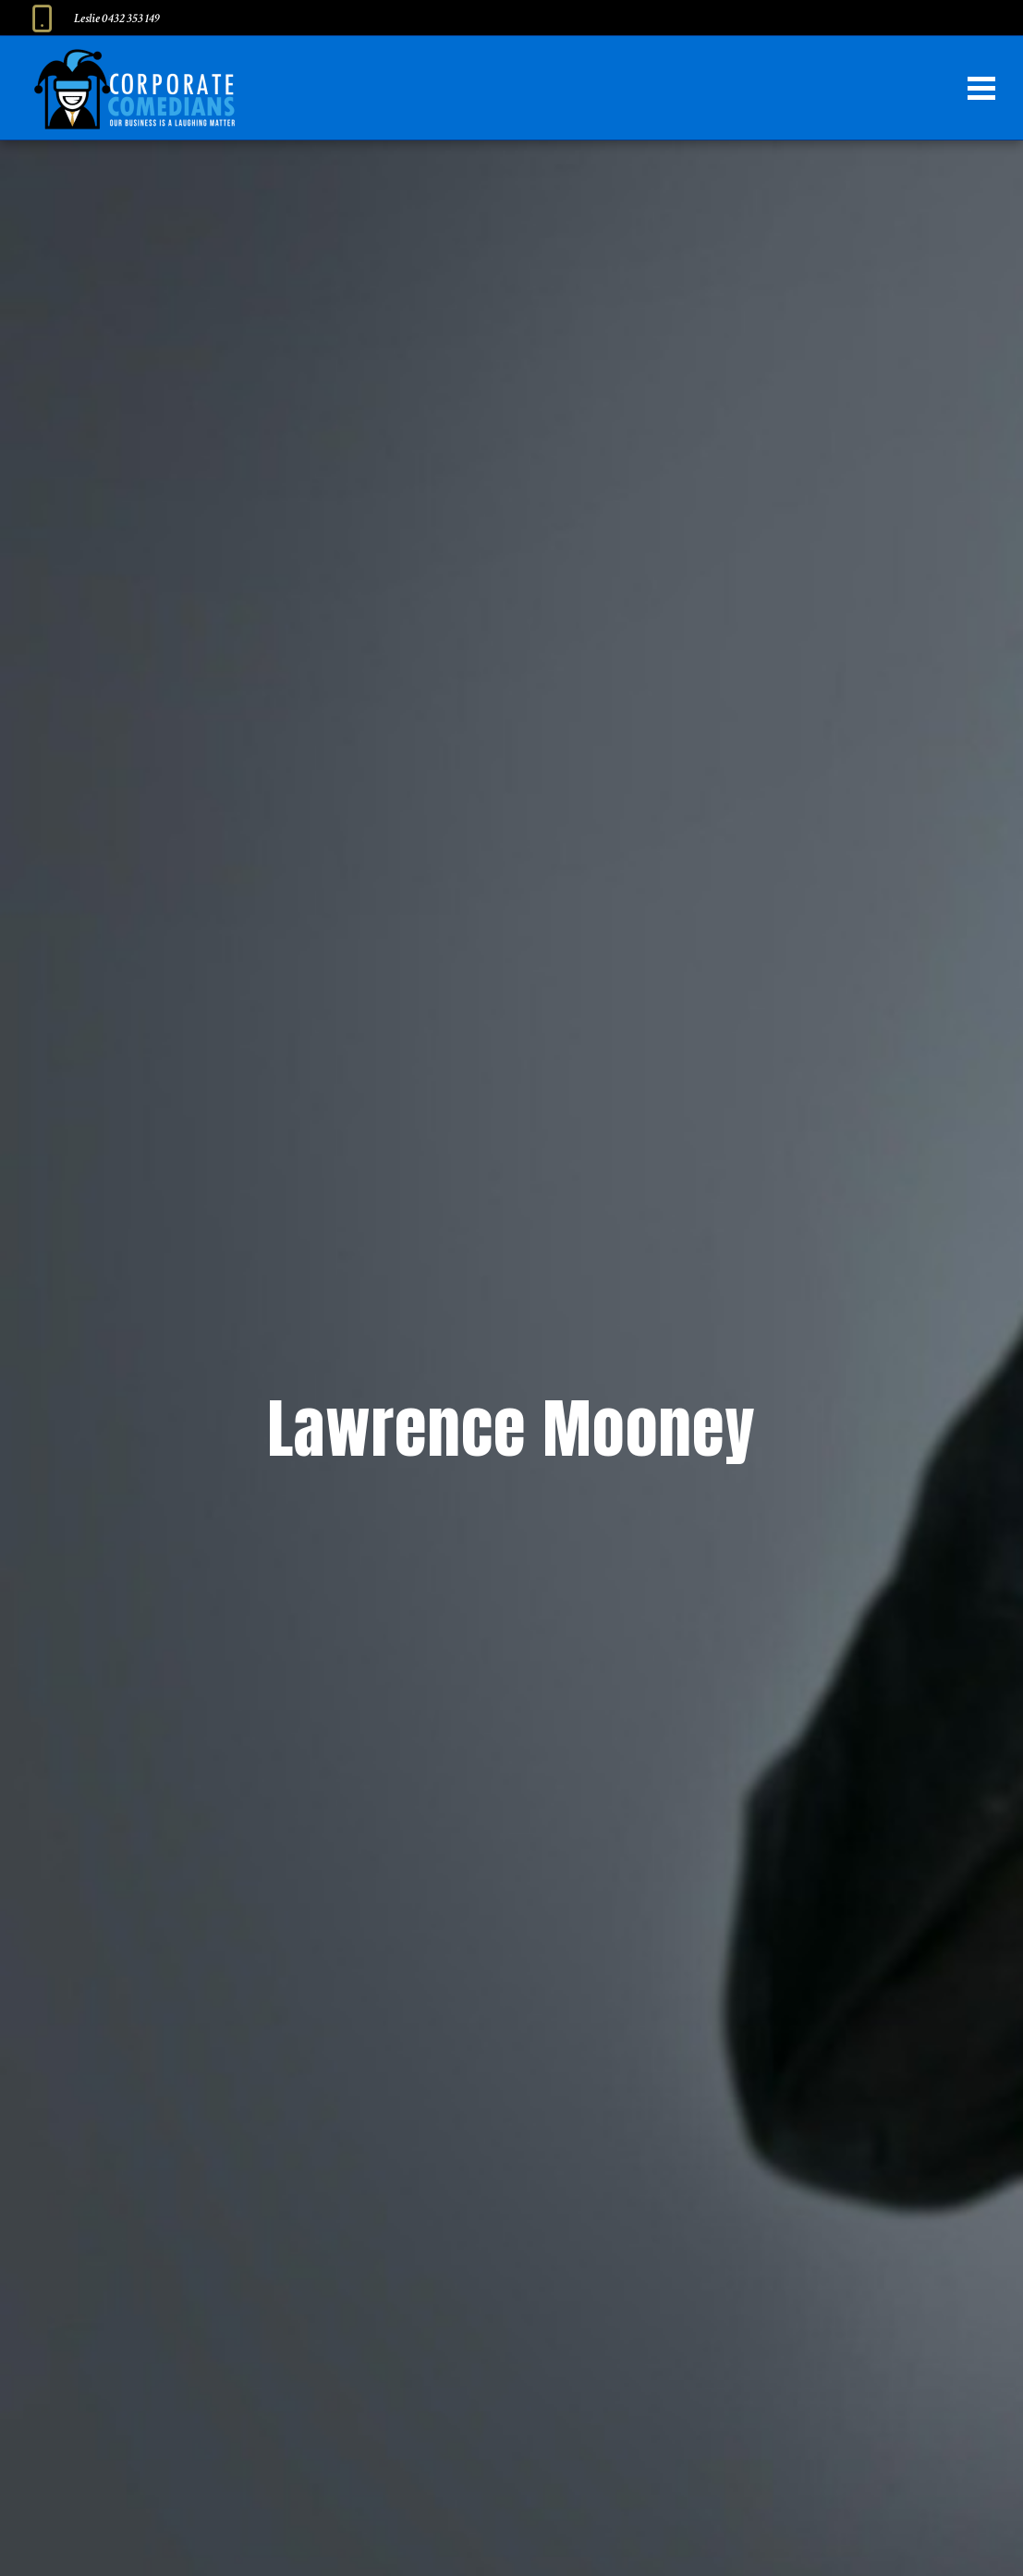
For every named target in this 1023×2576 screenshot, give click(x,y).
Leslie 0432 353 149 (117, 18)
